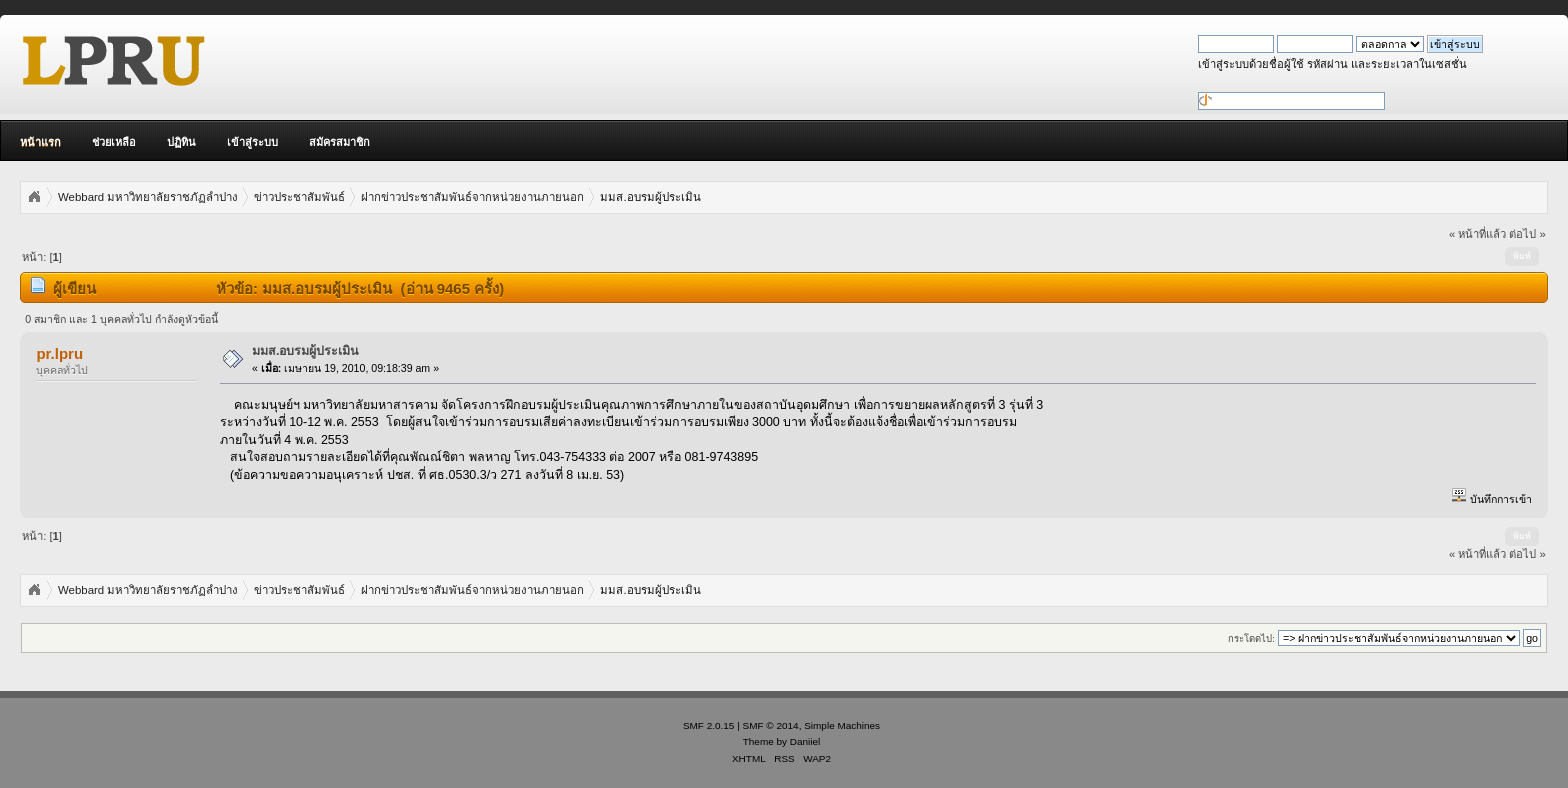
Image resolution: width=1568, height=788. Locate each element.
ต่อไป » (1527, 234)
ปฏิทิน (181, 142)
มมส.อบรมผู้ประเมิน (305, 351)
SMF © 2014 (771, 725)
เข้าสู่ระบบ (252, 142)
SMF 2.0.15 (709, 725)
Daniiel (805, 741)
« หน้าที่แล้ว (1477, 234)
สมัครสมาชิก (339, 142)
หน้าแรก (40, 142)
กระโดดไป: (1251, 638)
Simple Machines (842, 725)
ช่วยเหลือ (114, 142)
